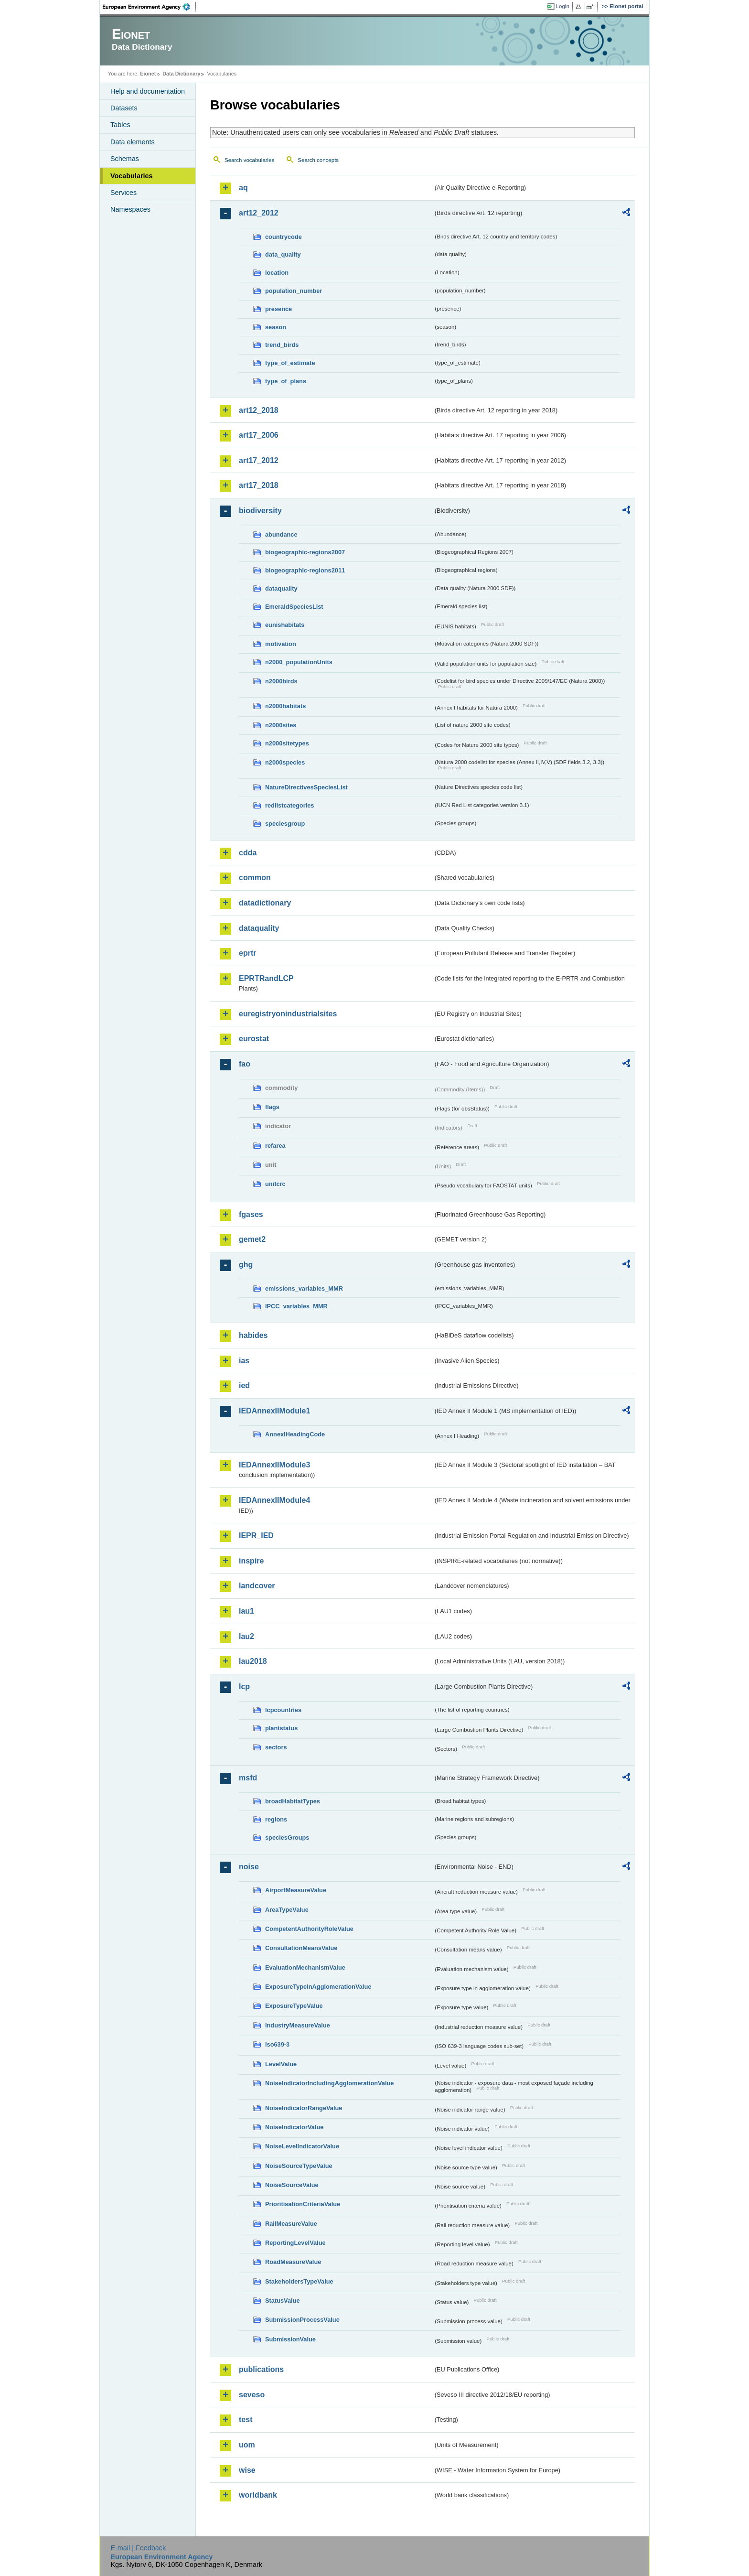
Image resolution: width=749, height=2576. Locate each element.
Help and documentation (147, 91)
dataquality (281, 588)
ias (244, 1361)
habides (253, 1335)
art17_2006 (258, 435)
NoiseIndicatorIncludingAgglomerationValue (329, 2083)
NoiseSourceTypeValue (298, 2165)
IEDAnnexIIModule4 (274, 1500)
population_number (293, 290)
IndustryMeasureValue (297, 2025)
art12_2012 (258, 213)
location (277, 272)
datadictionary (265, 903)
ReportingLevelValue (295, 2242)
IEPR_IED (256, 1535)
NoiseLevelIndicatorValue (302, 2146)
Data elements (132, 142)
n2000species (285, 762)
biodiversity (260, 511)
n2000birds (281, 681)
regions (276, 1819)
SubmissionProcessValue (302, 2319)
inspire (251, 1561)
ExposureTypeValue (294, 2005)
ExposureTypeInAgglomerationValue (318, 1986)
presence (278, 309)
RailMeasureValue (291, 2223)
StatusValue (282, 2300)
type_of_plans (285, 381)
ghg (246, 1265)
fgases (251, 1214)
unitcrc (275, 1183)
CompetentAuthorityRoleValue (309, 1928)
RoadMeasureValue (293, 2261)
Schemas (124, 158)
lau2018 (253, 1661)
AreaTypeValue (287, 1909)
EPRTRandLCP (266, 978)
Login (562, 6)
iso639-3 (277, 2044)
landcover (257, 1586)
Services (123, 192)
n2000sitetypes (287, 743)
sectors (276, 1747)
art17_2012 (258, 460)
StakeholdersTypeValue (299, 2281)
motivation (280, 643)
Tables (120, 125)
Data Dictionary (181, 73)
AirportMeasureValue (295, 1890)
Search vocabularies (249, 160)
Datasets (124, 108)
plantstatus (281, 1728)
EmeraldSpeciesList (294, 606)
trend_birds (282, 344)
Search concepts (318, 160)
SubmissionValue (290, 2339)
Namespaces (130, 209)
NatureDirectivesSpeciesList (306, 787)
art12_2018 (258, 410)
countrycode (283, 236)
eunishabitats (285, 624)
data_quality (283, 254)
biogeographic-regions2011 (305, 570)
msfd (248, 1778)
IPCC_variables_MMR (296, 1306)
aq (243, 187)
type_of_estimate (290, 362)
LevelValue (281, 2064)
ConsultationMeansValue (301, 1947)
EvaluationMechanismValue (305, 1967)
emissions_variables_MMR (304, 1288)
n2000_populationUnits (298, 662)
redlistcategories (289, 805)
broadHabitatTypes (292, 1801)
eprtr (247, 953)
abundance (281, 534)
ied (244, 1385)
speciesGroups (287, 1837)
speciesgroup (285, 823)
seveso (252, 2395)
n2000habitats (285, 706)
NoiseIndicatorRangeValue (303, 2108)
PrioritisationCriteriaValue (302, 2204)
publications (261, 2369)
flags (272, 1106)
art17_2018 (258, 485)
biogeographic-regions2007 (305, 552)
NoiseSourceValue (292, 2184)
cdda (248, 853)
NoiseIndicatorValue (294, 2127)
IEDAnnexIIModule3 (274, 1465)
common (255, 877)
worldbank (258, 2495)
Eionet (148, 73)
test (245, 2419)
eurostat (254, 1039)
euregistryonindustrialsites (288, 1014)
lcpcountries (283, 1710)
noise (249, 1867)
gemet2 (252, 1239)
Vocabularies (131, 176)
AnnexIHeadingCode (295, 1434)
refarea (275, 1145)
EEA (149, 6)
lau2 (246, 1636)
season (275, 327)
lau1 (246, 1611)
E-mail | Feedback (138, 2548)
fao (244, 1064)
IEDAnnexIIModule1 (274, 1411)
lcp (244, 1686)
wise (247, 2470)
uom (247, 2445)
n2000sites (280, 725)
